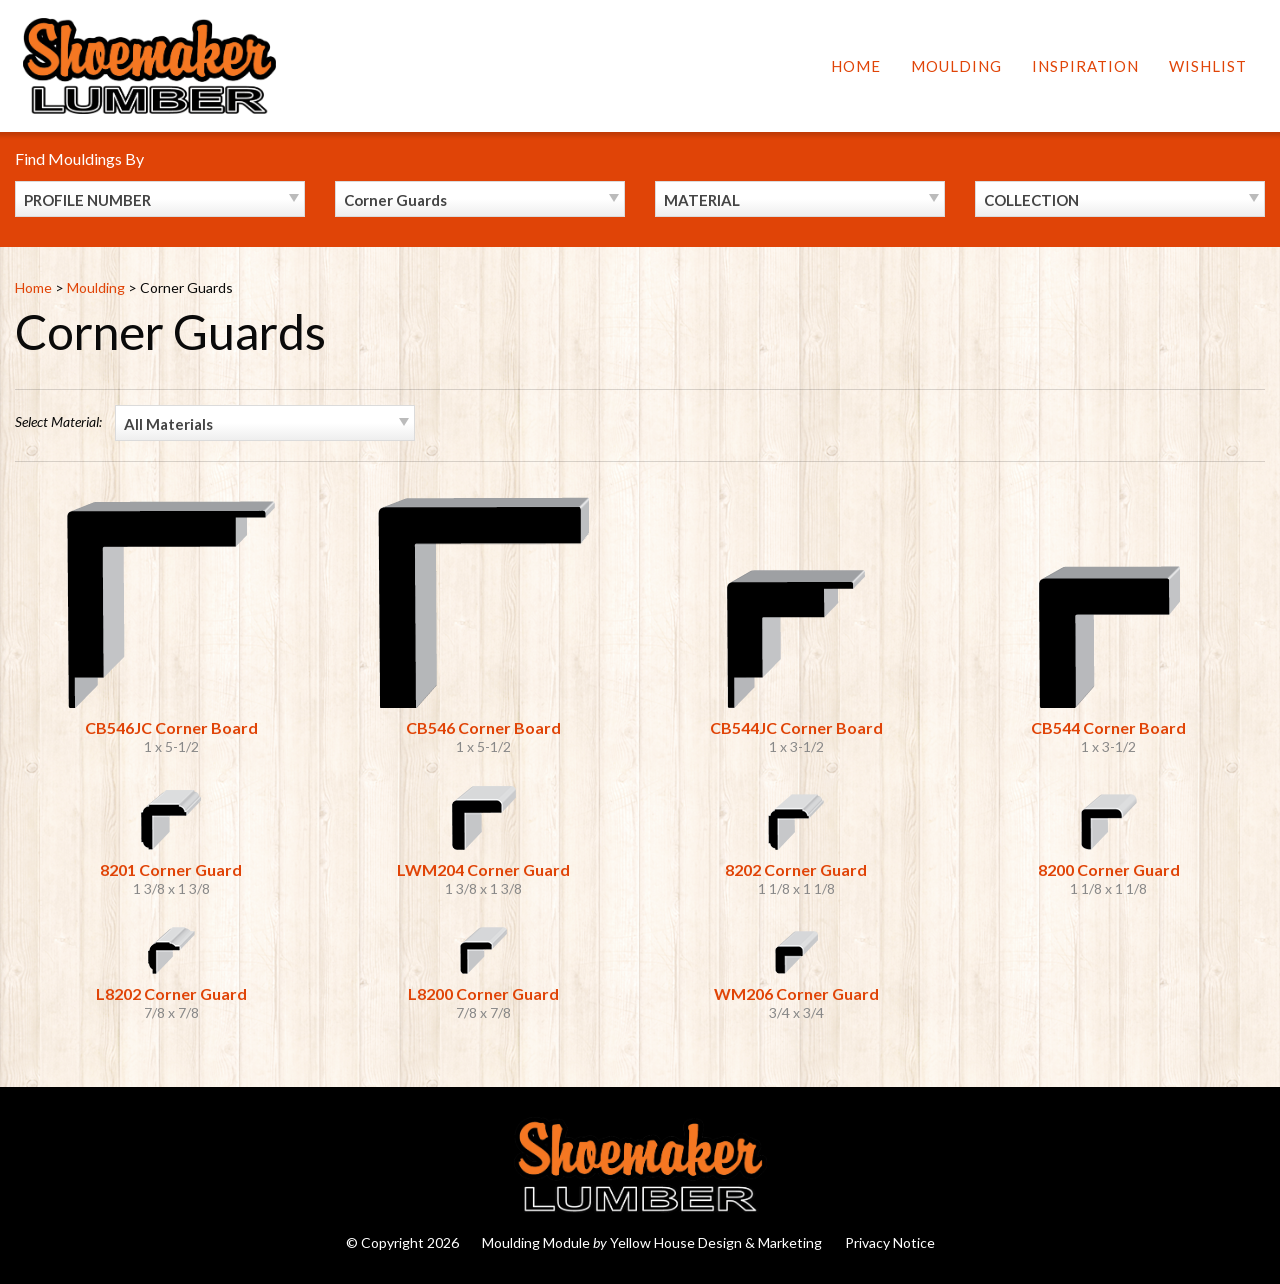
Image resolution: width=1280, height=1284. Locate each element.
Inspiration (1085, 66)
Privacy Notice (890, 1242)
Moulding (956, 66)
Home (856, 66)
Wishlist (1208, 66)
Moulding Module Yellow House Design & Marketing (652, 1242)
